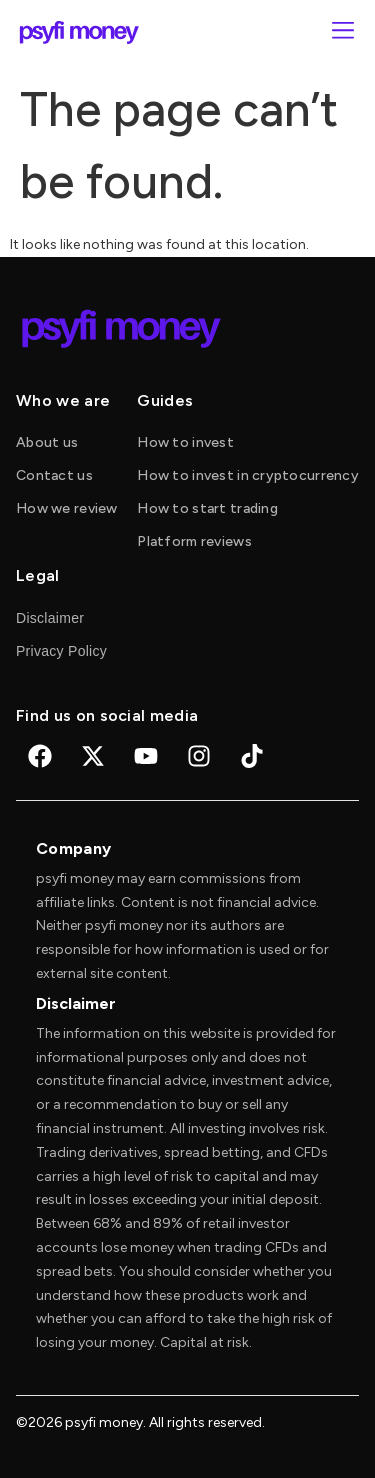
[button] (342, 32)
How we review (67, 508)
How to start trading (207, 508)
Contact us (54, 475)
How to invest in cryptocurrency (248, 475)
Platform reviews (194, 541)
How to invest (185, 442)
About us (47, 442)
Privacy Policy (61, 651)
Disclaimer (50, 618)
